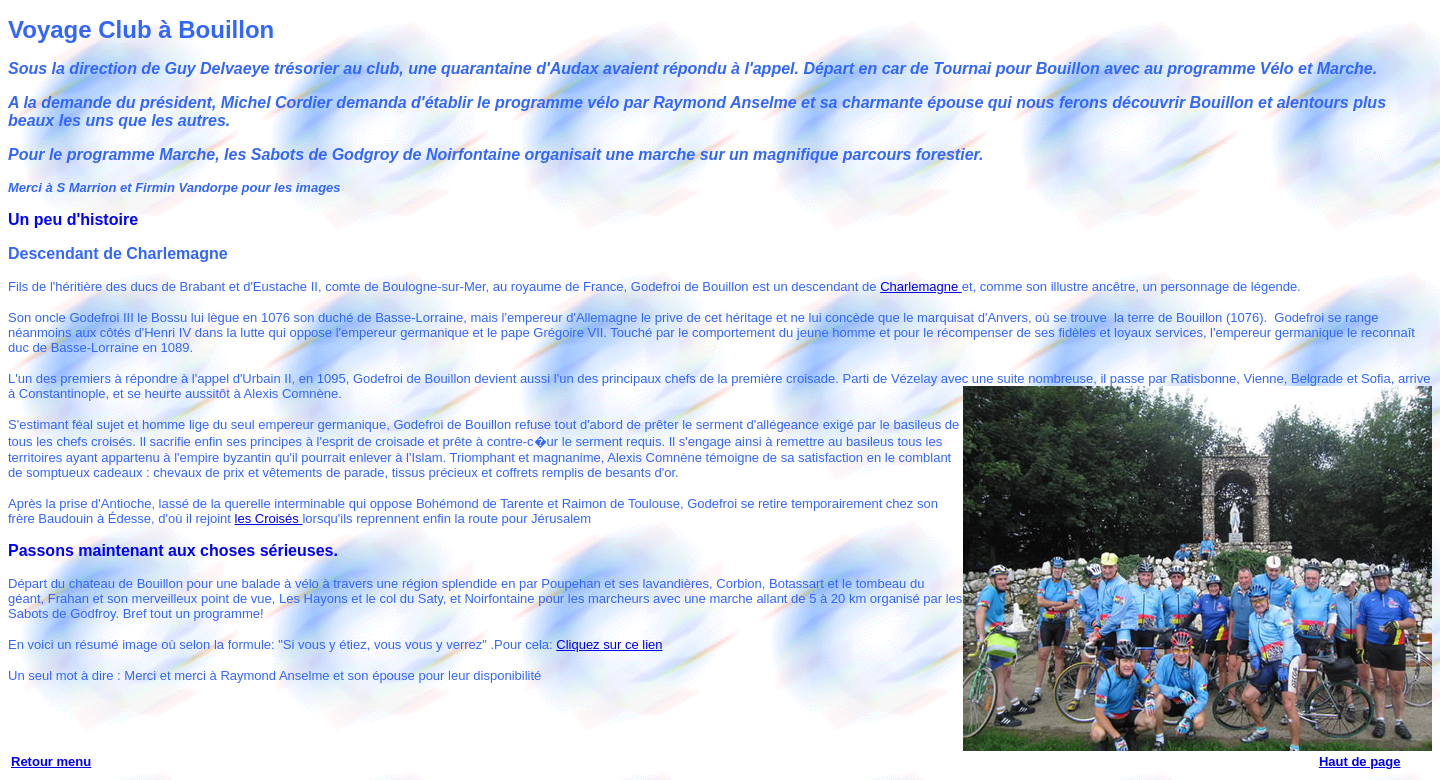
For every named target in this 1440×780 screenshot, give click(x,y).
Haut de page (1360, 761)
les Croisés (269, 518)
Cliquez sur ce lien (609, 644)
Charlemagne (921, 286)
